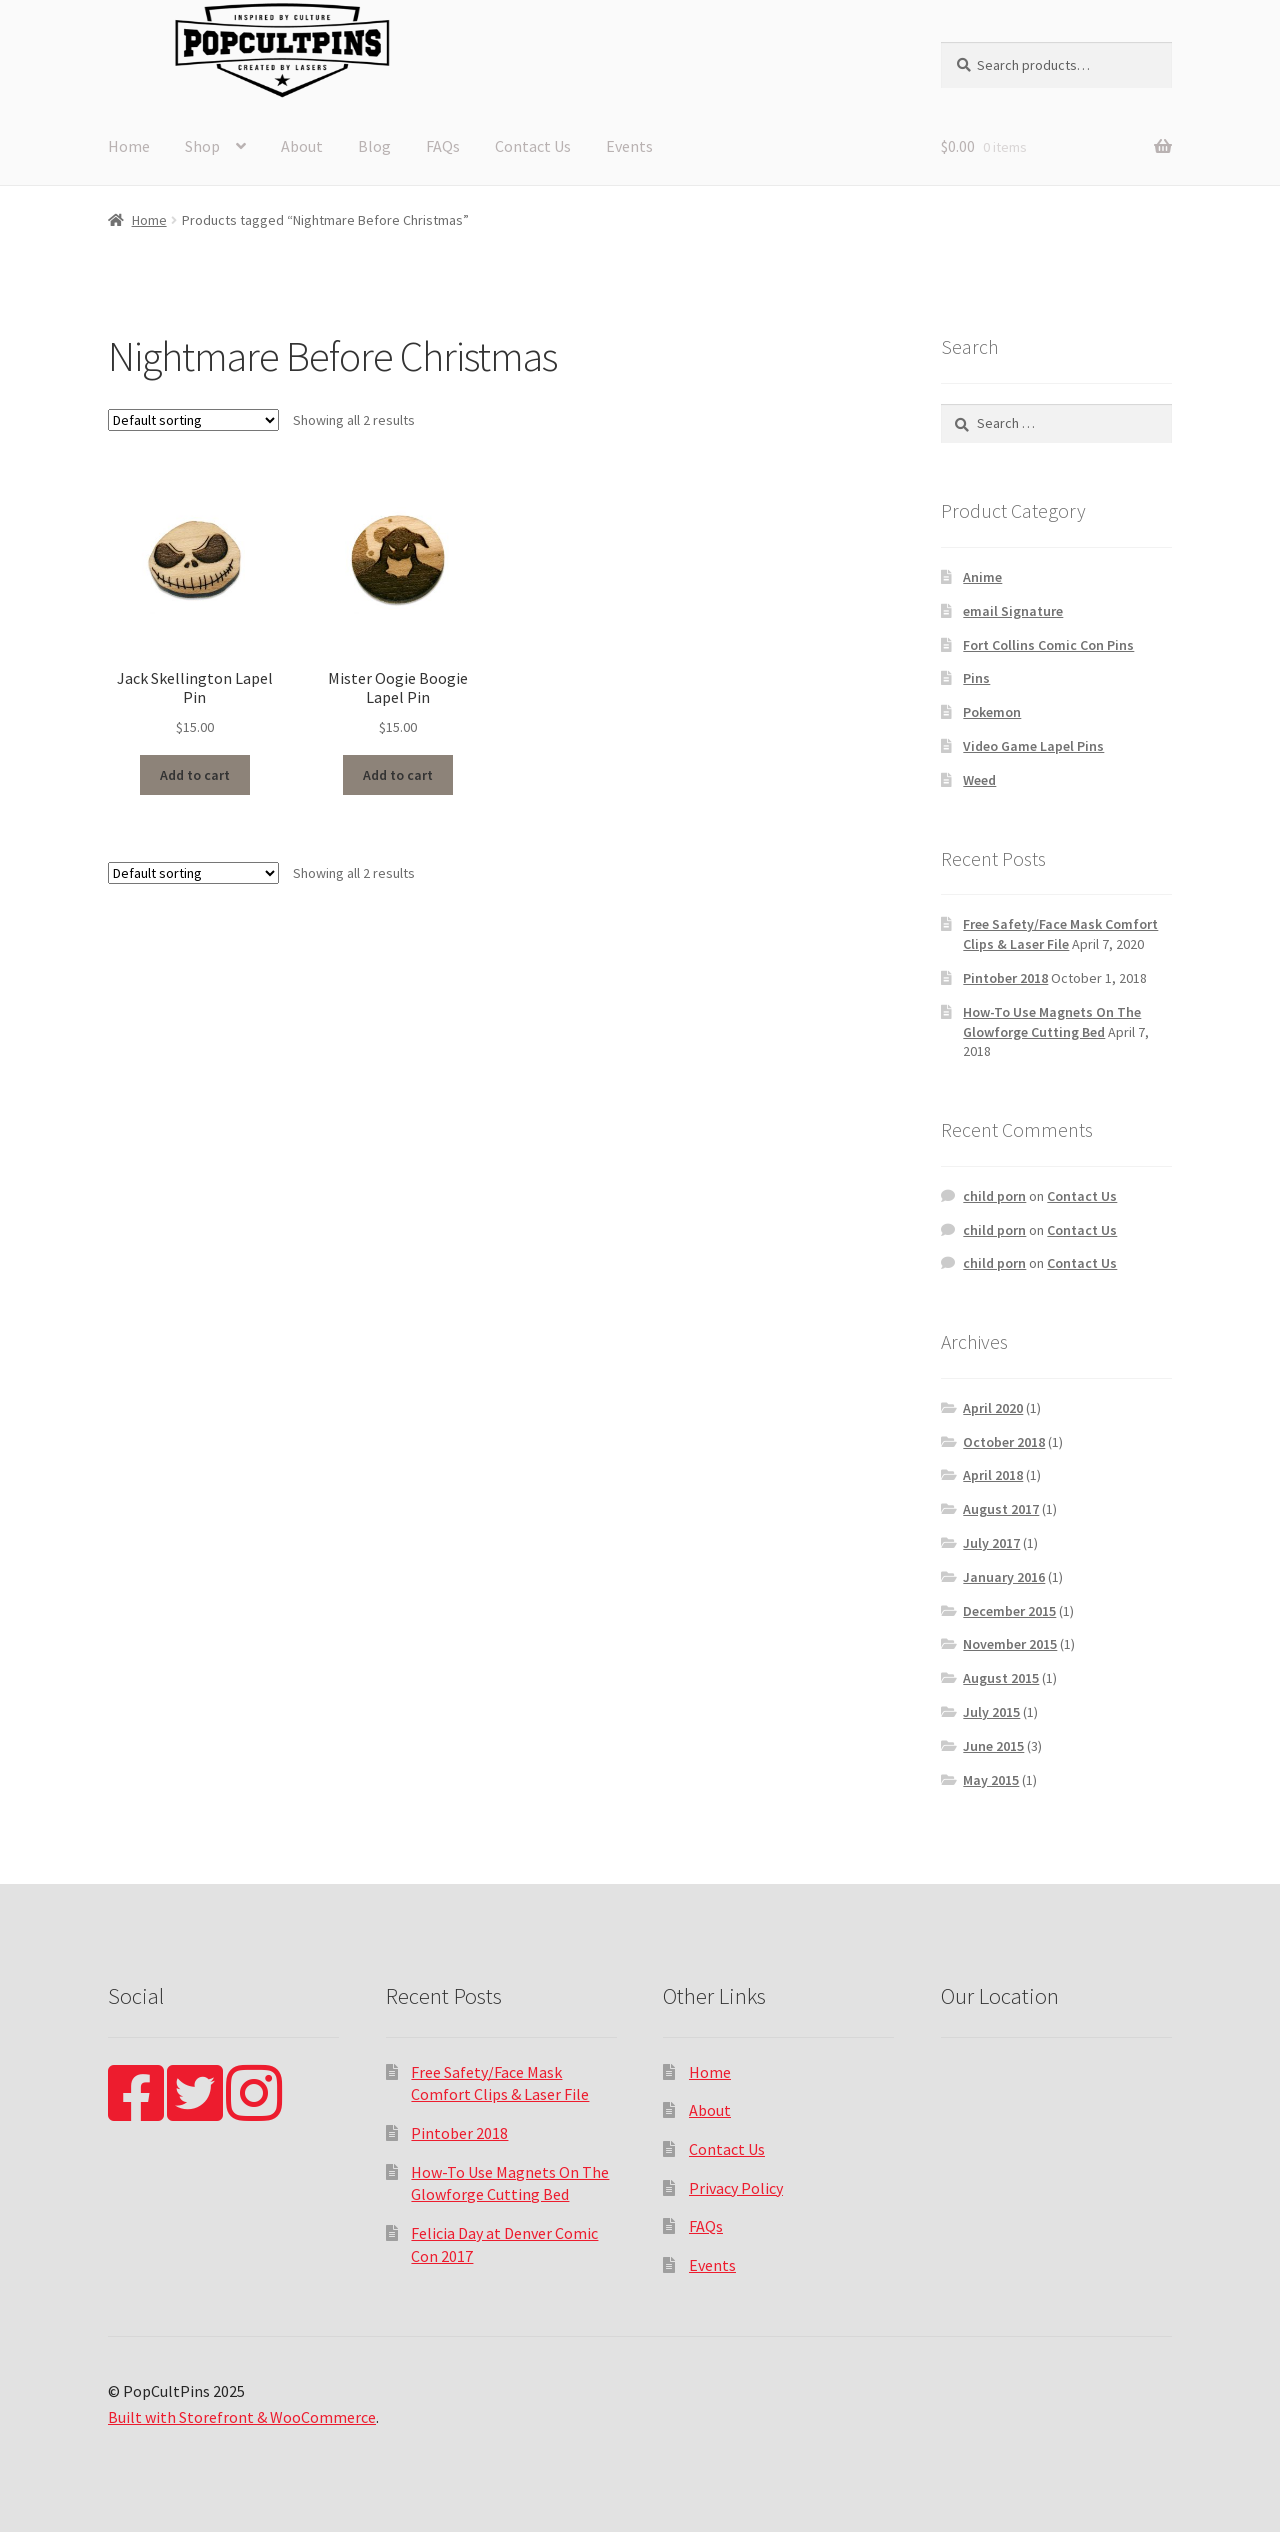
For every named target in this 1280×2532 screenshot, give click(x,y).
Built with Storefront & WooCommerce (242, 2417)
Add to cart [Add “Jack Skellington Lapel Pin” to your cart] (195, 775)
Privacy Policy (736, 2188)
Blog (374, 146)
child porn (994, 1196)
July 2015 (991, 1712)
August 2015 (1001, 1678)
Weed (979, 780)
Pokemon (992, 712)
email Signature (1013, 611)
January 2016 (1004, 1577)
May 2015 (991, 1780)
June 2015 (993, 1746)
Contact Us (533, 146)
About (302, 146)
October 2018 (1004, 1442)
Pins (976, 678)
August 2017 (1001, 1509)
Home (129, 146)
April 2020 (993, 1408)
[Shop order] (193, 420)
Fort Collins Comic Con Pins (1048, 645)
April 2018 (993, 1475)
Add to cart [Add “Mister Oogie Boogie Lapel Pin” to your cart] (398, 775)
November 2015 (1010, 1644)
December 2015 (1009, 1611)
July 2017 (991, 1543)
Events (629, 146)
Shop (202, 146)
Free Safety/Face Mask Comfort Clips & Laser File (1060, 934)
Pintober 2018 (1005, 978)
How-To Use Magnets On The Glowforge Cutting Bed (1052, 1022)
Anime (982, 577)
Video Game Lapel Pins (1033, 746)
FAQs (443, 146)
